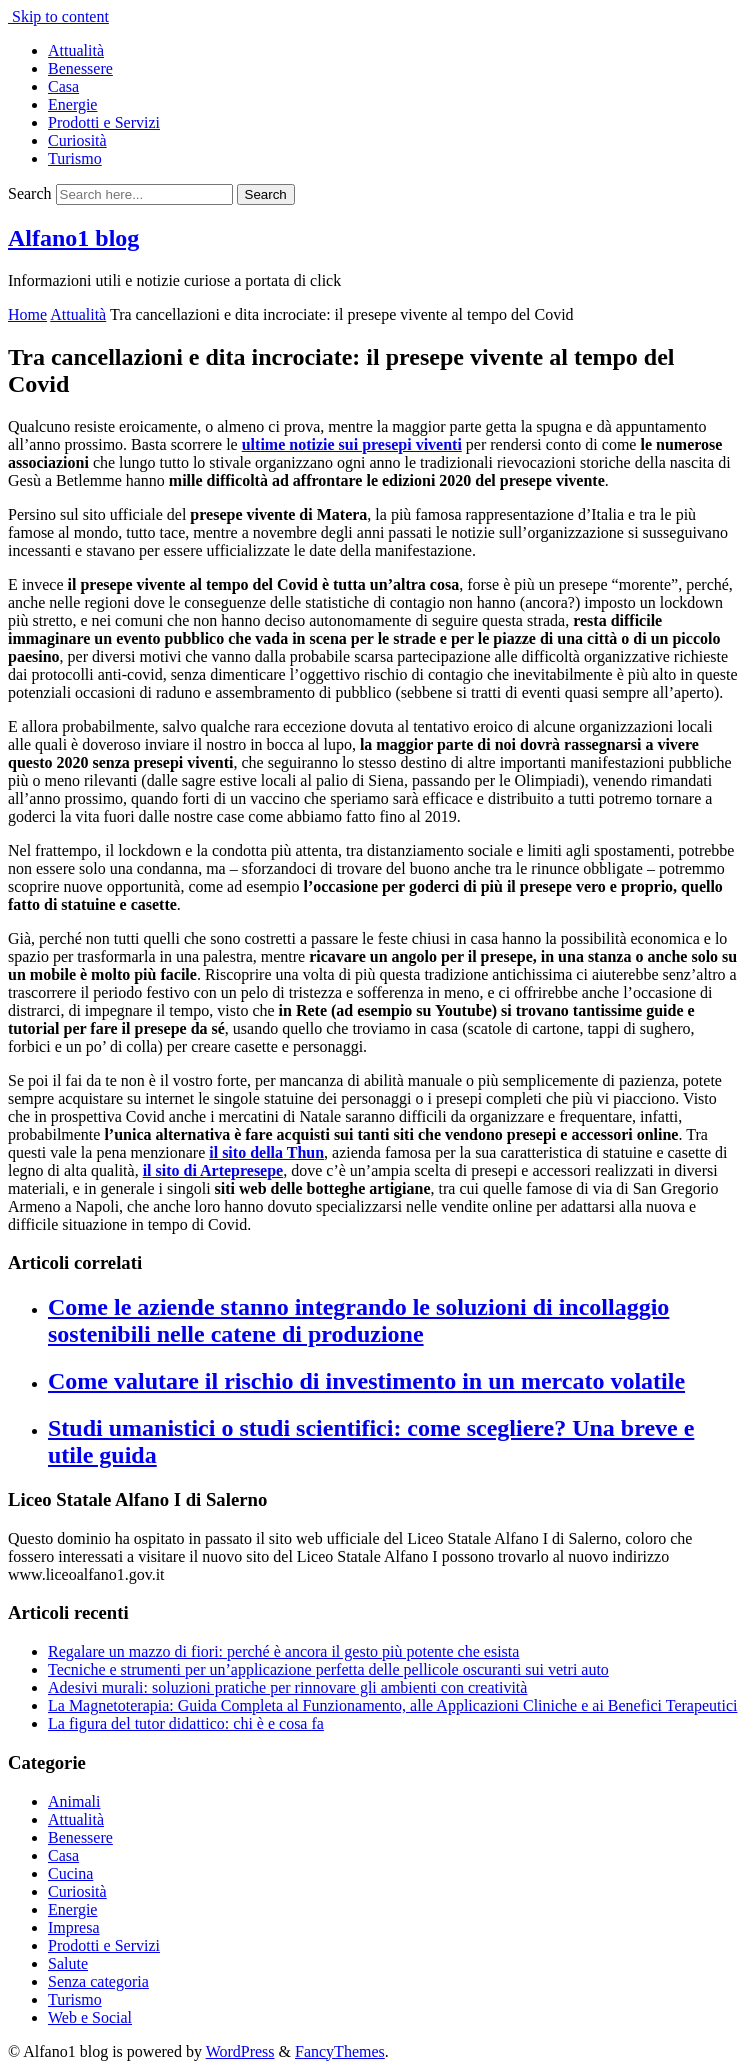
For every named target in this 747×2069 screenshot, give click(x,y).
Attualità (76, 50)
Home (27, 314)
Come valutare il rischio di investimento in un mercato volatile (366, 1381)
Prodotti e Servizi (104, 122)
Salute (68, 1963)
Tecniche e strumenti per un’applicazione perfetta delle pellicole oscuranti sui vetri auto (328, 1669)
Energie (72, 104)
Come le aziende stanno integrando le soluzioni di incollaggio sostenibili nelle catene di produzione (358, 1320)
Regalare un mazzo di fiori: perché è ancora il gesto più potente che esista (283, 1651)
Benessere (80, 68)
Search (30, 193)
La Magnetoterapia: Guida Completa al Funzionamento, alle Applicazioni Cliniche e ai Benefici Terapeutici (392, 1705)
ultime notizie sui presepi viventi (352, 444)
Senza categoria (98, 1981)
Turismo (75, 158)
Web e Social (90, 2017)
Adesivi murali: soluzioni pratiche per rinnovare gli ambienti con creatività (287, 1687)
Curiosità (77, 140)
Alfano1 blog (73, 238)
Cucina (70, 1873)
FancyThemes (340, 2051)
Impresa (74, 1927)
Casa (63, 86)
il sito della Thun (266, 1152)
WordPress (240, 2051)
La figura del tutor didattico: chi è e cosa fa (186, 1723)
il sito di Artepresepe (213, 1170)
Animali (74, 1801)
